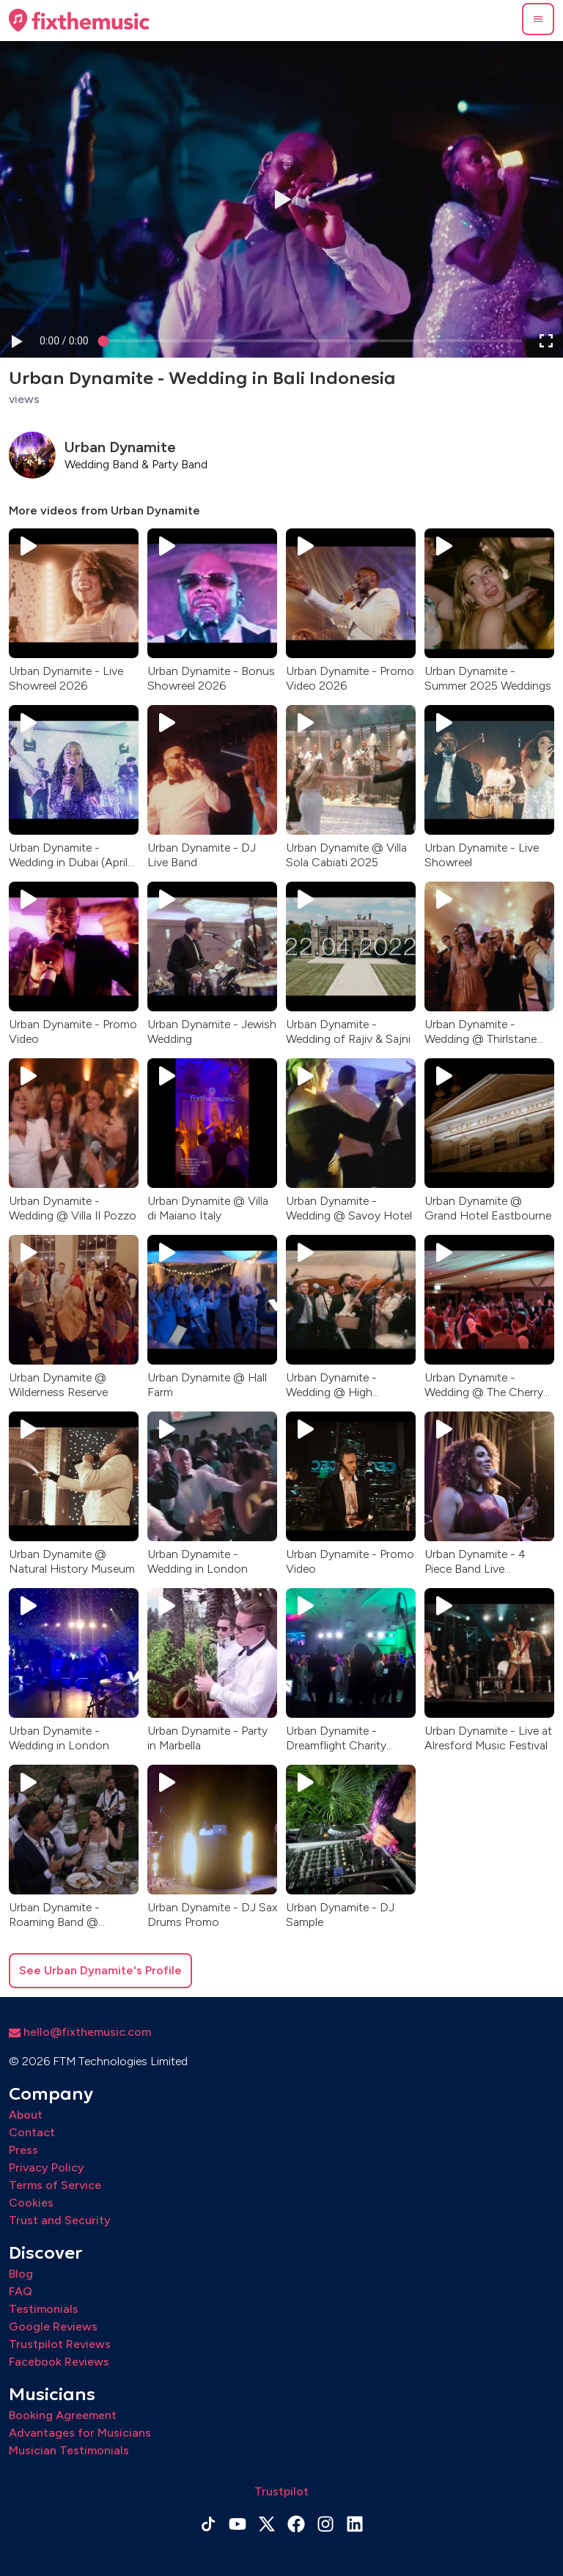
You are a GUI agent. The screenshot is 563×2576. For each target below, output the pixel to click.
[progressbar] (64, 340)
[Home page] (79, 20)
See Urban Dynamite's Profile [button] (100, 1970)
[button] (538, 19)
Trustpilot (281, 2491)
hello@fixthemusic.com (80, 2032)
